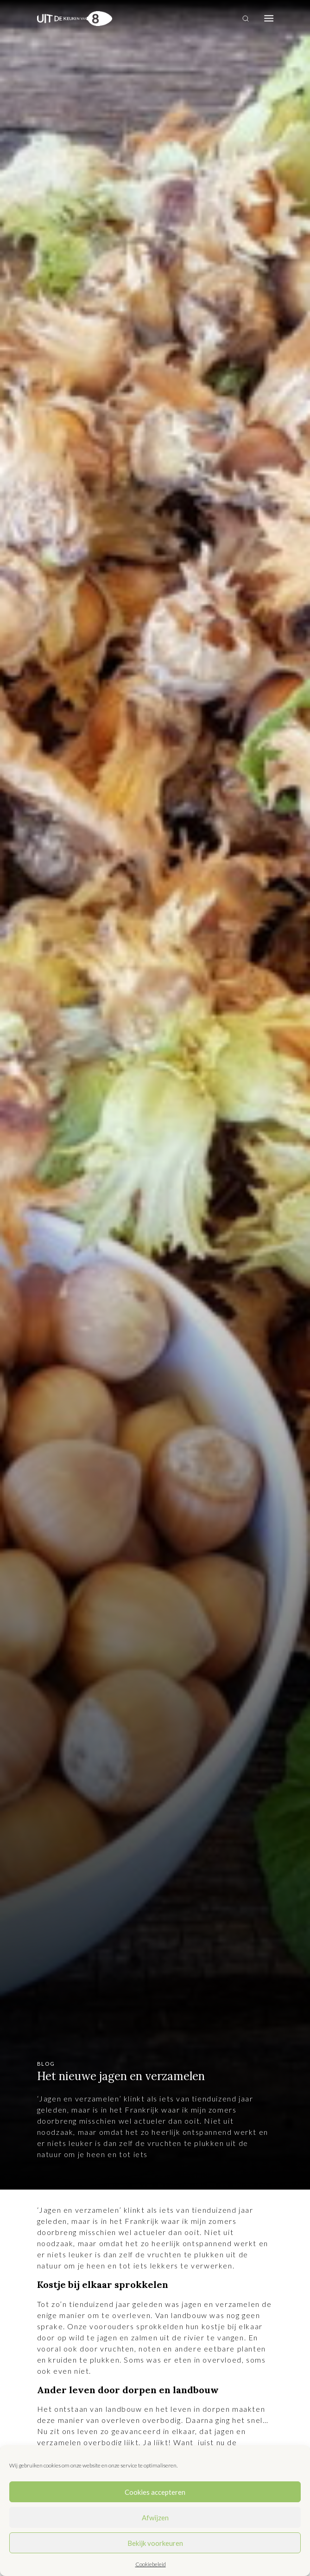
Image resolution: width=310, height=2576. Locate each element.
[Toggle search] (245, 18)
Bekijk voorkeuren (155, 2543)
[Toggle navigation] (268, 19)
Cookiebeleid (150, 2564)
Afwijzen (155, 2517)
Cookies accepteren (155, 2492)
